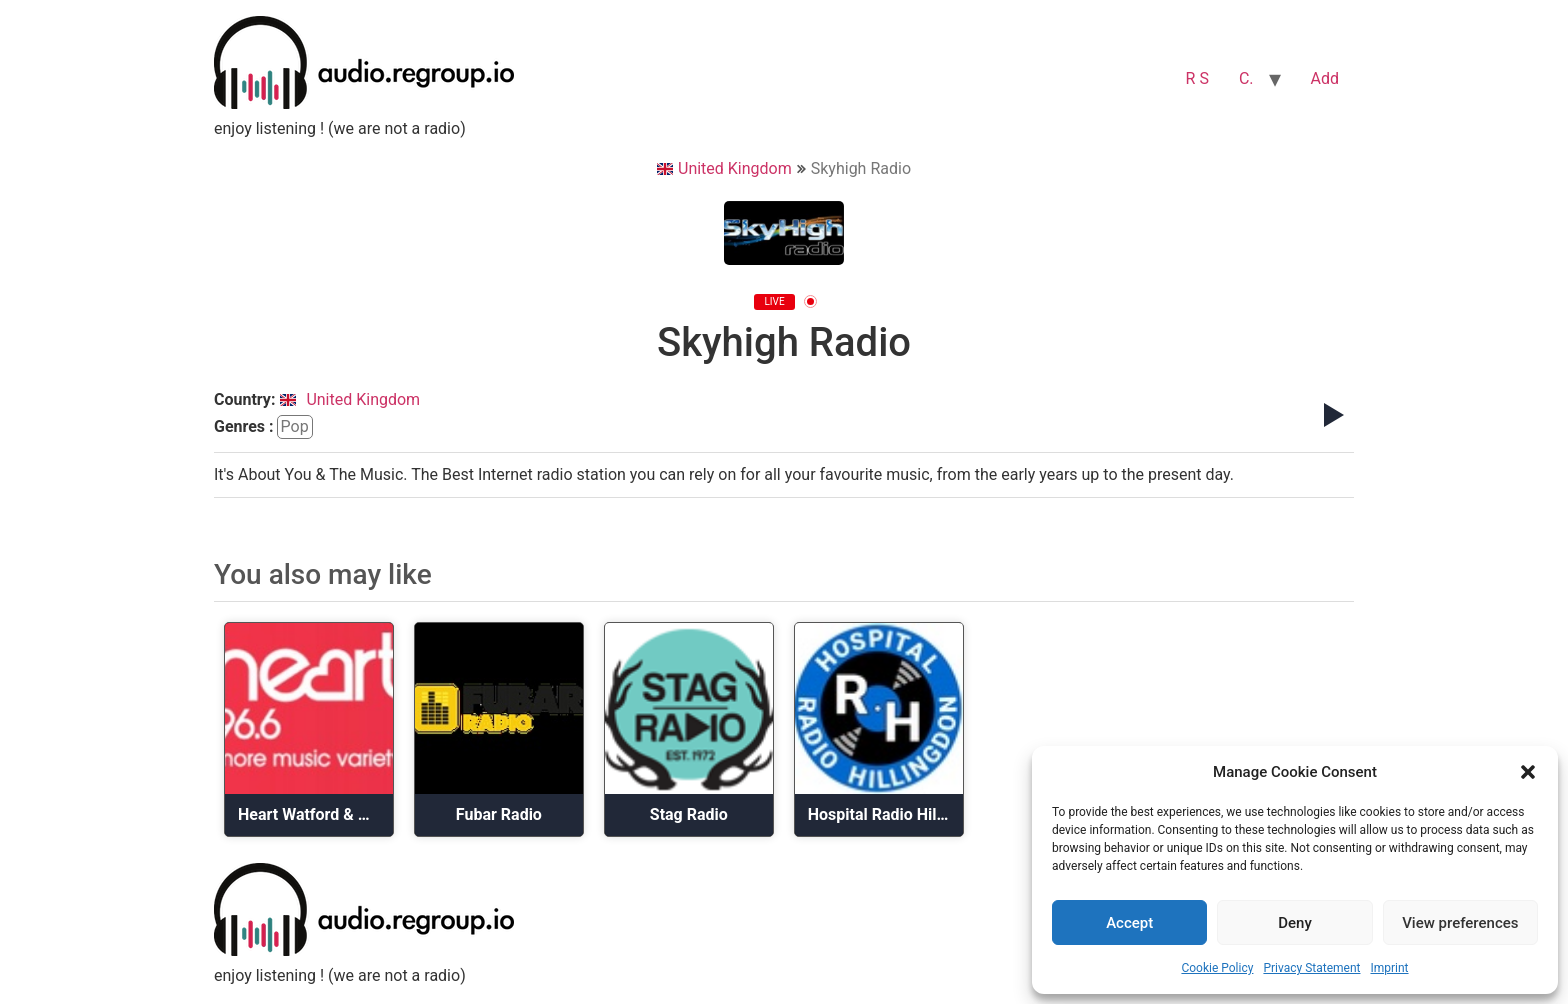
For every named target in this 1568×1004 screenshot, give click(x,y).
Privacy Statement (1311, 968)
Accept (1129, 923)
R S (1197, 78)
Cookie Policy (1217, 968)
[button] (1528, 772)
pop (295, 426)
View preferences (1460, 923)
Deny (1295, 923)
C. (1246, 78)
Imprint (1389, 968)
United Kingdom (724, 168)
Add (1325, 78)
